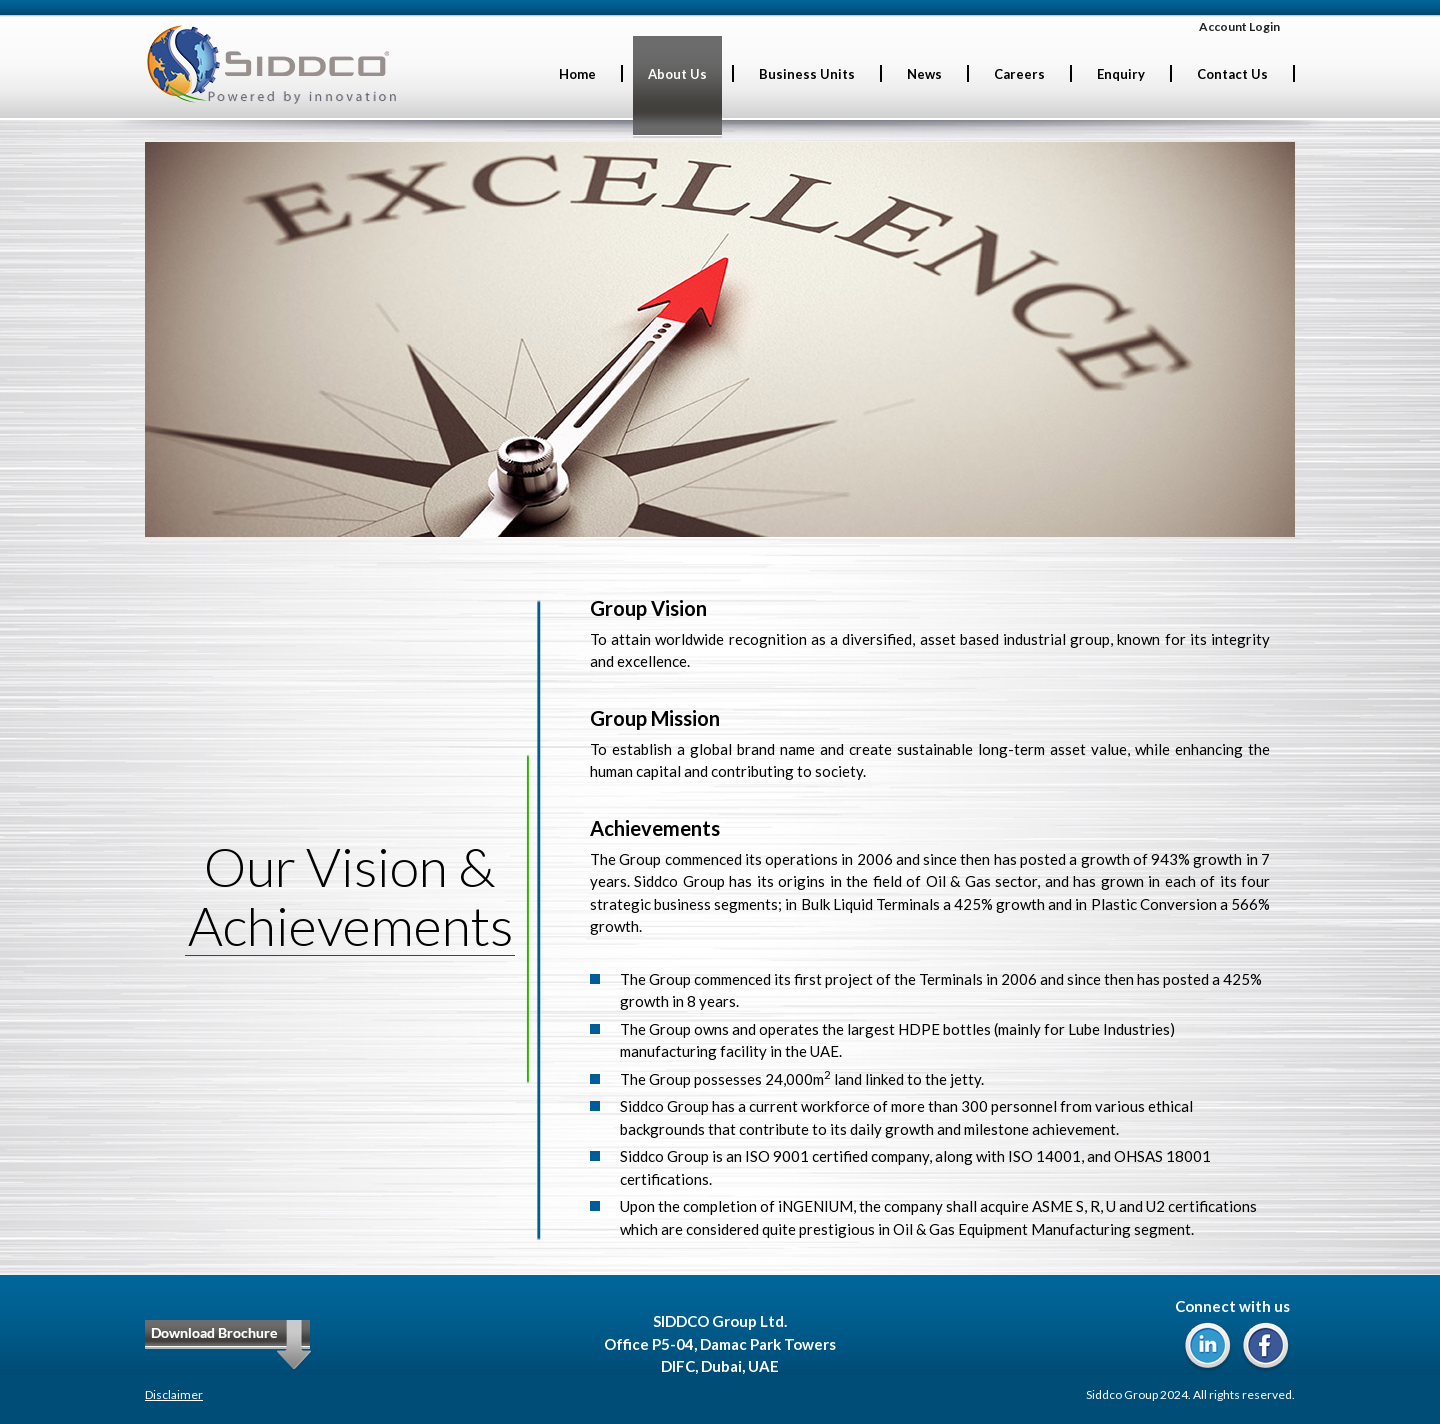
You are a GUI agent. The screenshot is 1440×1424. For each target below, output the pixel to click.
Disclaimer (174, 1394)
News (924, 74)
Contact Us (1232, 74)
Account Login (1239, 26)
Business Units (807, 74)
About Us (677, 74)
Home (577, 74)
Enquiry (1121, 74)
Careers (1019, 74)
